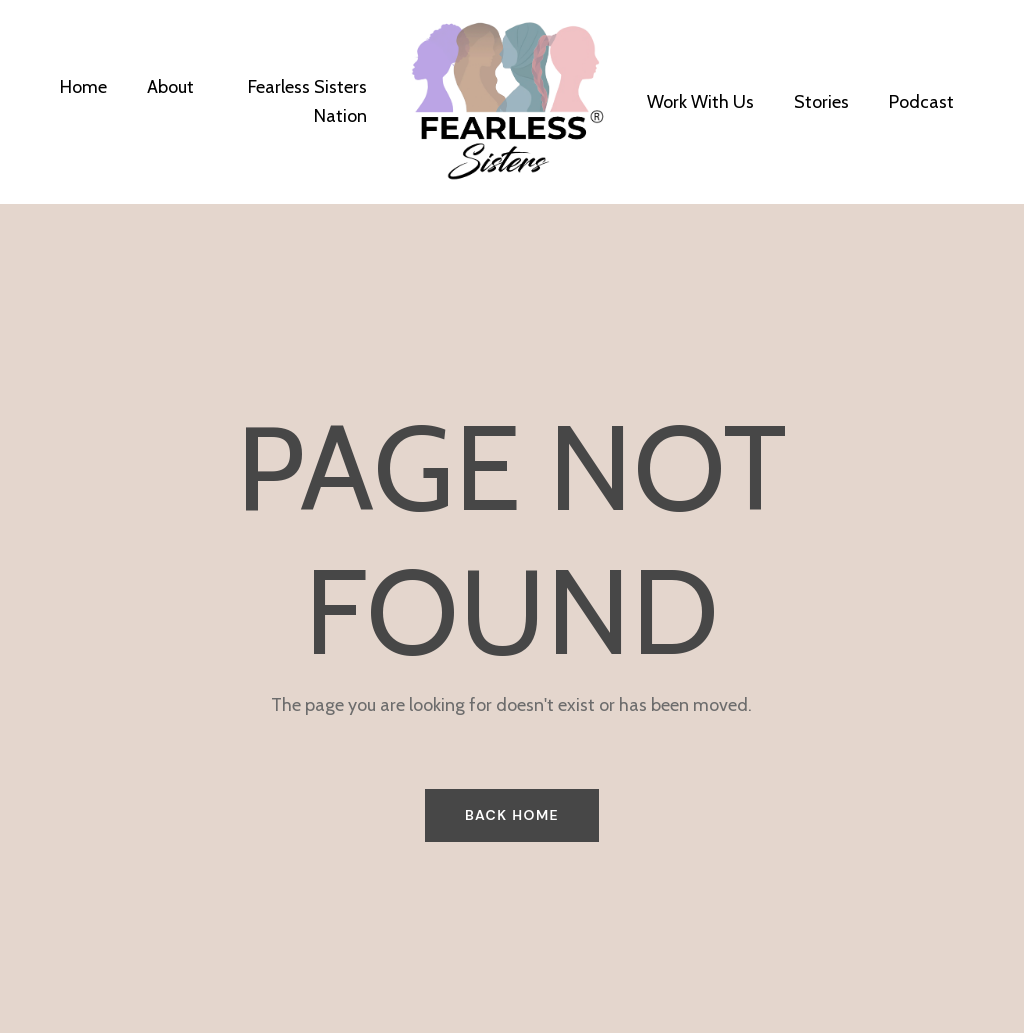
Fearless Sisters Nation (307, 101)
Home (83, 87)
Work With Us (700, 102)
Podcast (921, 102)
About (170, 87)
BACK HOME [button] (512, 815)
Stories (821, 102)
